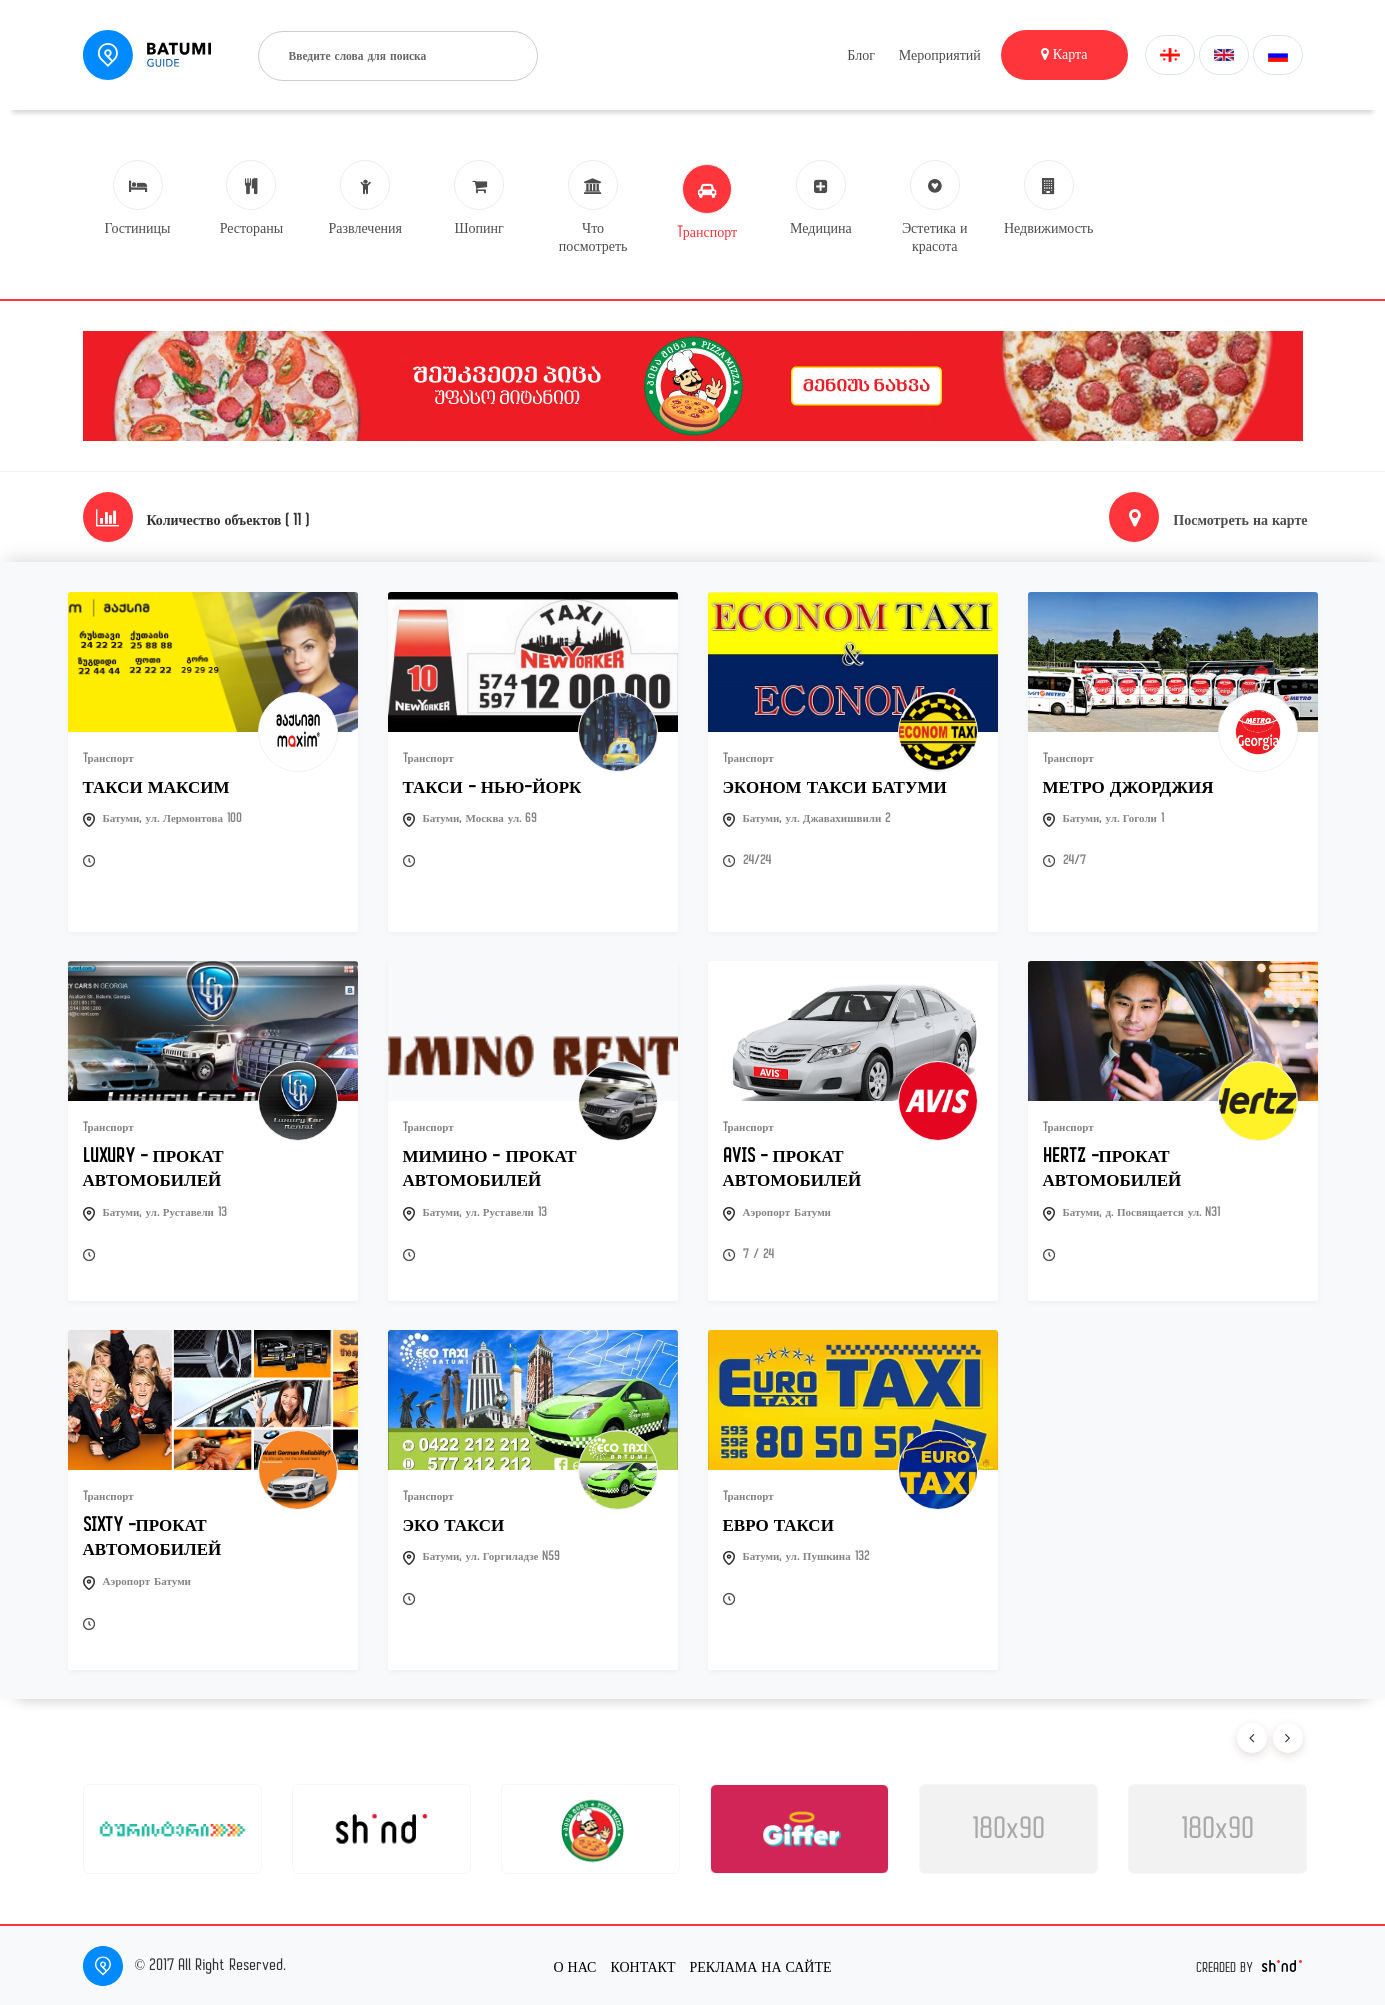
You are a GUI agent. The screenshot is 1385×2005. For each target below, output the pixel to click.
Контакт (642, 1966)
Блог (861, 55)
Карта (1064, 54)
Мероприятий (940, 55)
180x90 (1008, 1828)
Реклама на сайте (761, 1966)
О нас (574, 1966)
